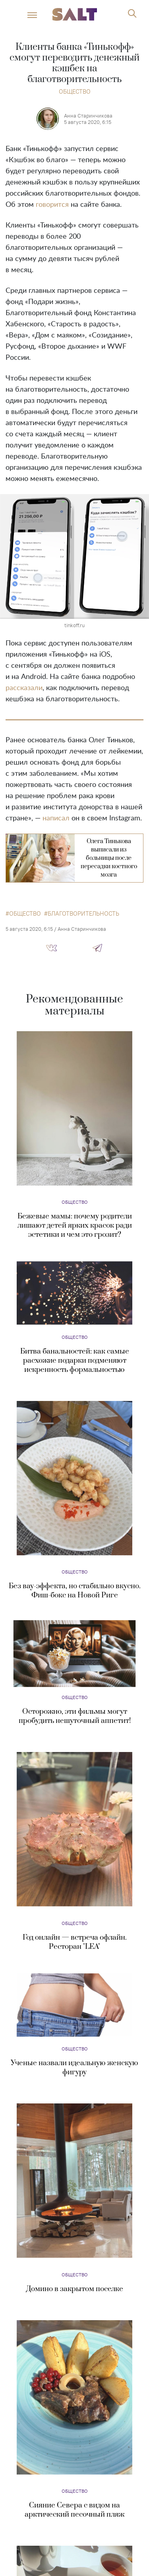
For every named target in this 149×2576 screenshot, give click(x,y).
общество (25, 913)
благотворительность (83, 913)
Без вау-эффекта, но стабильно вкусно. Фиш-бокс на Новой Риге (75, 1590)
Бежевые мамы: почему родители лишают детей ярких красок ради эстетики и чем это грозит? (74, 1225)
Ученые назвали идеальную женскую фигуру (74, 2067)
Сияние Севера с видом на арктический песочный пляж (74, 2510)
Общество (75, 91)
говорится (52, 204)
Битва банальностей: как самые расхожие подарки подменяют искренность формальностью (74, 1360)
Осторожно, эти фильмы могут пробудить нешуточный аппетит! (75, 1716)
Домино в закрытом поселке (74, 2288)
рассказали (24, 688)
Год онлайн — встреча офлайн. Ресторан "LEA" (75, 1942)
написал (56, 818)
